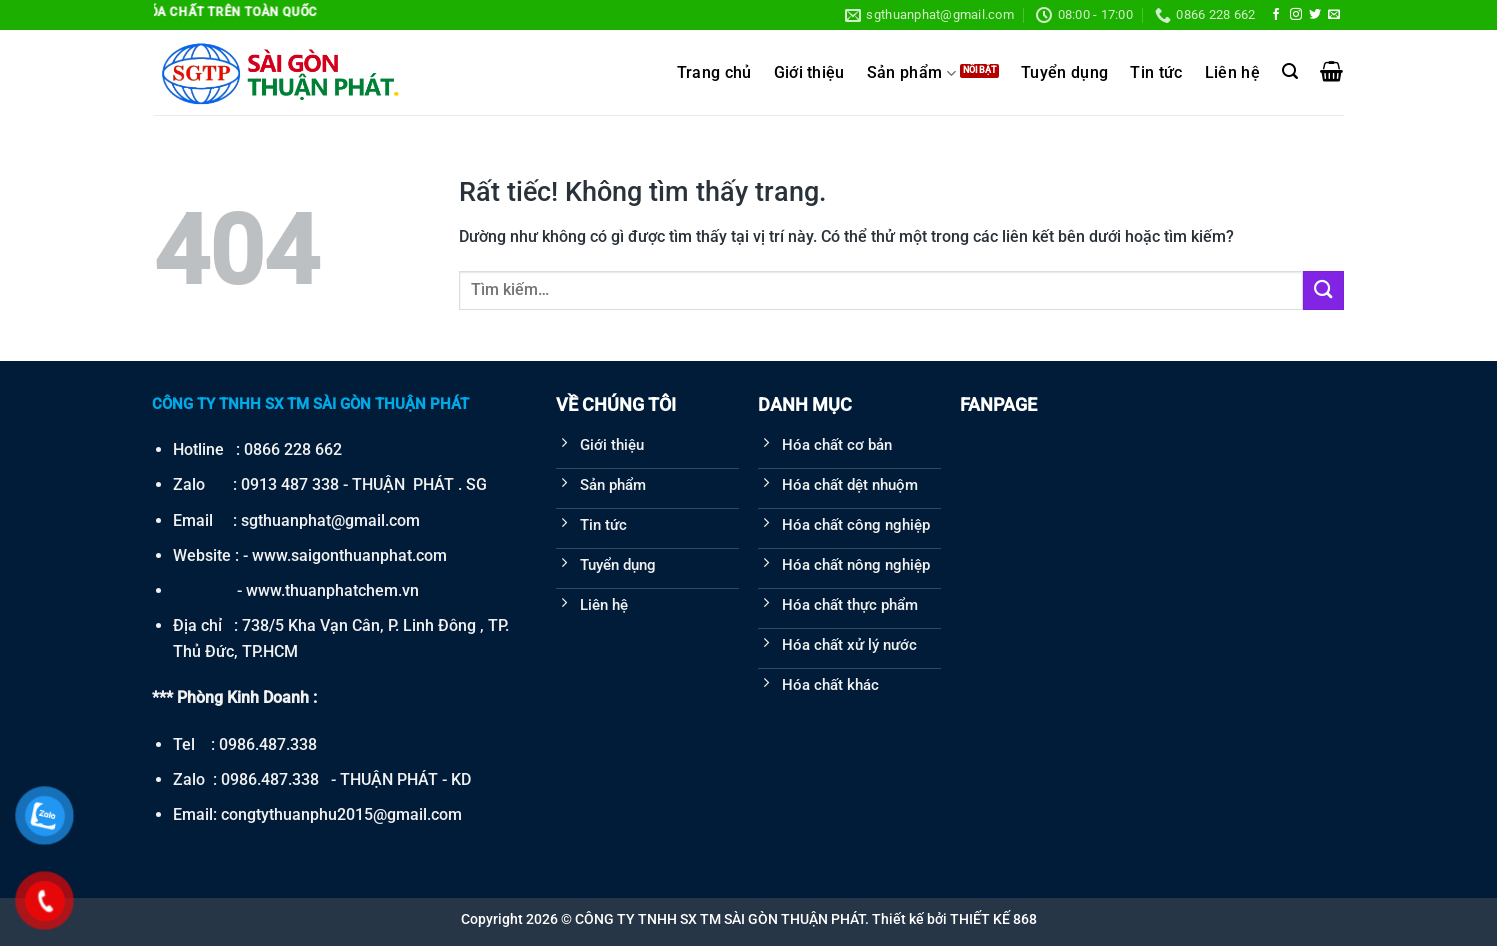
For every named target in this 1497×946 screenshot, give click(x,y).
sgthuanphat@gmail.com (330, 520)
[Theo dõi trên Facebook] (1276, 15)
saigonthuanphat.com (369, 555)
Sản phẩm (911, 73)
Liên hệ (1232, 73)
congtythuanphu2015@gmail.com (341, 814)
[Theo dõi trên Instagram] (1296, 15)
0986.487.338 (268, 744)
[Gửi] (1323, 290)
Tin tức (1156, 73)
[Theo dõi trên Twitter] (1315, 15)
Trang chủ (714, 73)
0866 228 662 (293, 449)
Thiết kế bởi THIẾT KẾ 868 (954, 919)
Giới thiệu (809, 73)
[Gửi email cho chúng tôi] (1334, 15)
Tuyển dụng (1064, 73)
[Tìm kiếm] (1290, 71)
